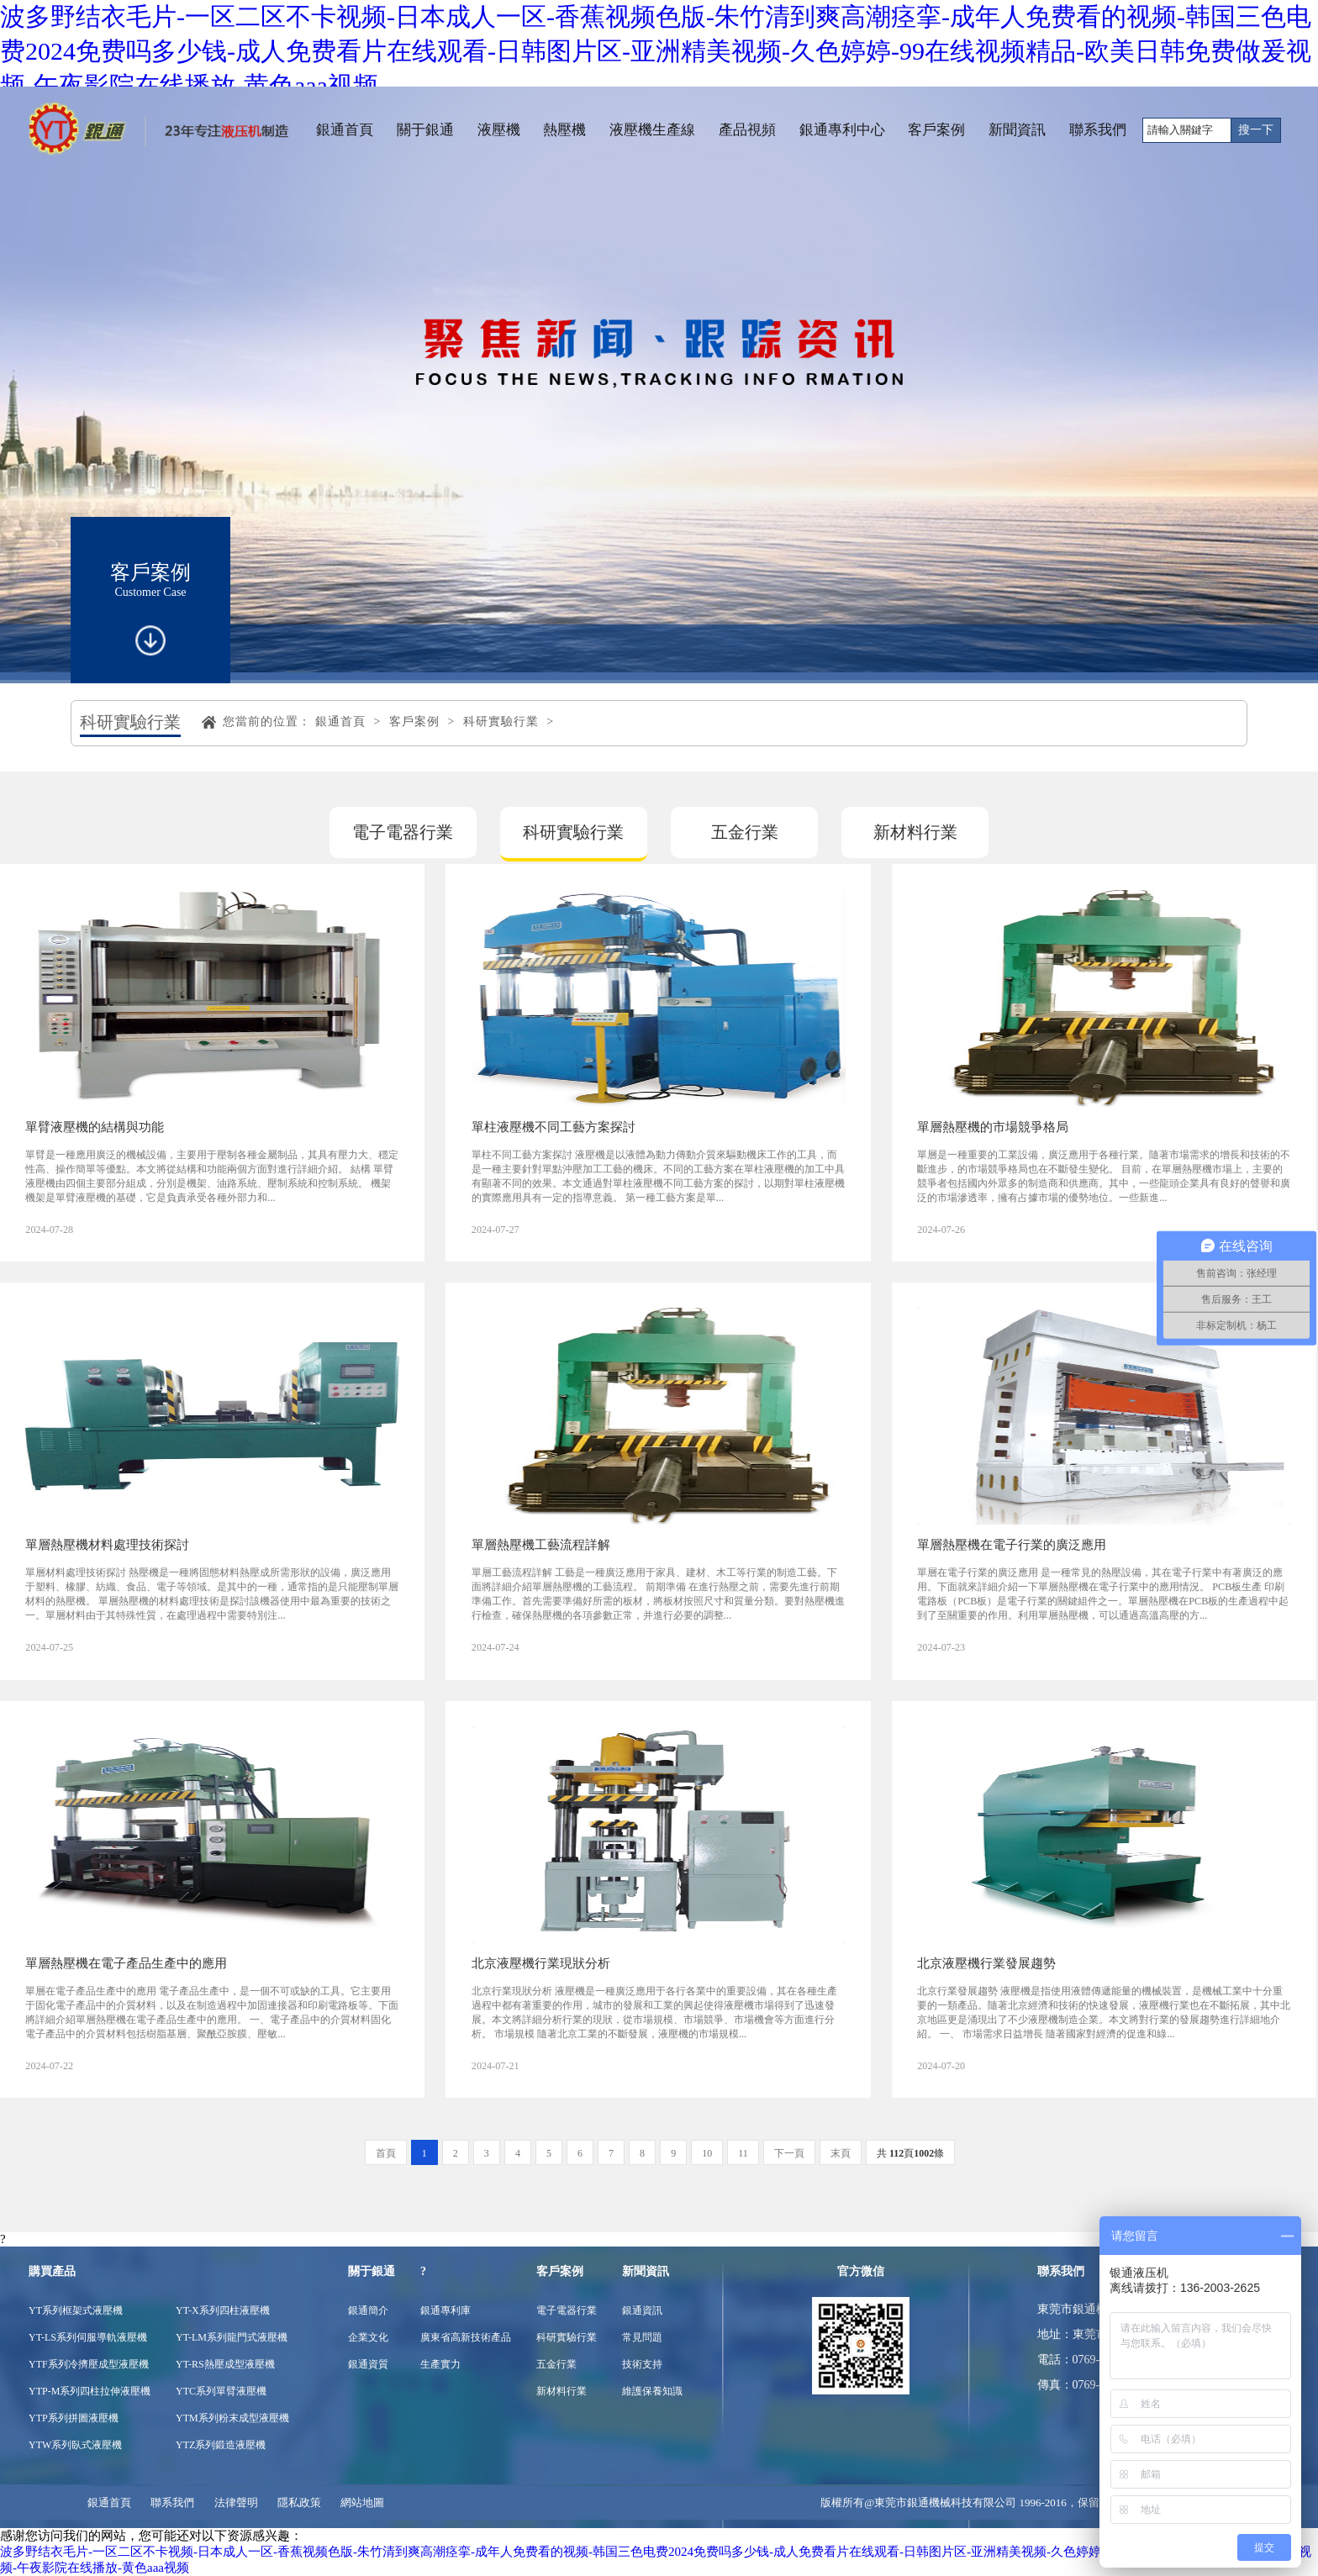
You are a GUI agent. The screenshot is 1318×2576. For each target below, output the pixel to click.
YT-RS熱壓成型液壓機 (225, 2364)
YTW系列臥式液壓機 (75, 2445)
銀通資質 (368, 2364)
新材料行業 (915, 832)
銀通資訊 (642, 2310)
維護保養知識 (652, 2391)
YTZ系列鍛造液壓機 (221, 2445)
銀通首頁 (344, 130)
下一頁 (789, 2153)
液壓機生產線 (652, 130)
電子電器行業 (402, 832)
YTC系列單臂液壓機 (221, 2391)
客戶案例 (936, 130)
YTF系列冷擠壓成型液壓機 (89, 2364)
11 (743, 2153)
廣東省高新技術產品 (465, 2337)
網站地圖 (362, 2502)
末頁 (840, 2153)
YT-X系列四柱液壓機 (223, 2310)
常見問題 (642, 2337)
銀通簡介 (368, 2310)
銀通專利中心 (842, 130)
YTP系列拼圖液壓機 (74, 2418)
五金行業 (744, 832)
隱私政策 (299, 2502)
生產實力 (440, 2364)
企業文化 (368, 2337)
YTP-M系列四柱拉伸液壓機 (89, 2391)
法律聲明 (236, 2502)
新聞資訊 (1017, 130)
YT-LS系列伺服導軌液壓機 (88, 2337)
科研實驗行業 (501, 721)
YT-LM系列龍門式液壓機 (231, 2337)
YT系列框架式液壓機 (76, 2310)
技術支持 (642, 2364)
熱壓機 (564, 130)
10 (707, 2153)
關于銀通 (425, 130)
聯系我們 (1097, 130)
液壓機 (498, 130)
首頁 (386, 2153)
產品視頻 (747, 130)
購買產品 (52, 2271)
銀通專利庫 (445, 2310)
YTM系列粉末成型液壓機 (232, 2418)
